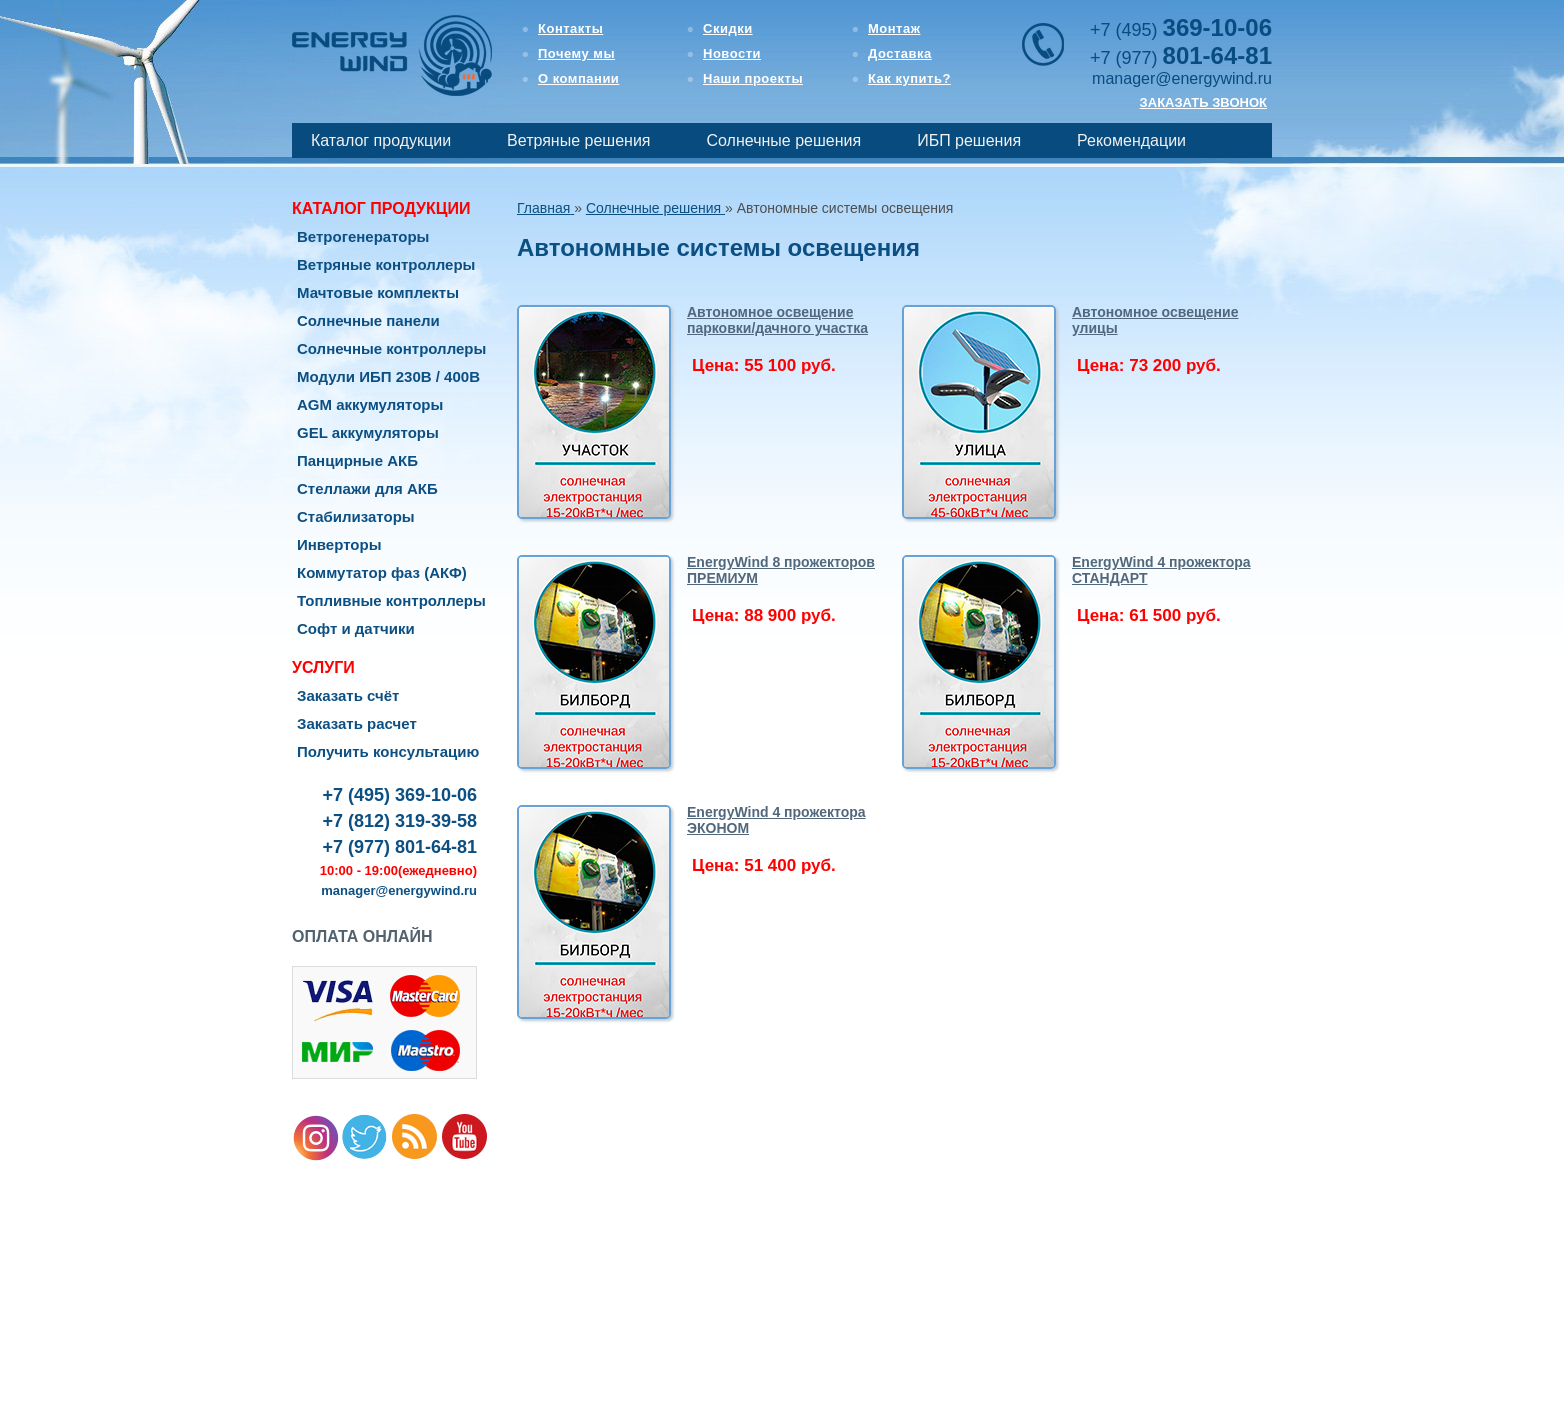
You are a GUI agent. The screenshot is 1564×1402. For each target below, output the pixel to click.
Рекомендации (1131, 140)
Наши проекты (753, 78)
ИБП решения (969, 140)
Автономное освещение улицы (1155, 320)
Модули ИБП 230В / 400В (388, 376)
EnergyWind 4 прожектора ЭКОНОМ (776, 820)
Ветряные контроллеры (386, 264)
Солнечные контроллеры (391, 348)
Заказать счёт (348, 695)
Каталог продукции (381, 140)
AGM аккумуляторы (370, 404)
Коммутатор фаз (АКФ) (382, 572)
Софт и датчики (356, 628)
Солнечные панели (368, 320)
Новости (732, 53)
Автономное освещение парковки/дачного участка (777, 320)
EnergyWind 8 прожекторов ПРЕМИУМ (781, 570)
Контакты (570, 28)
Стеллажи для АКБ (367, 488)
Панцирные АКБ (357, 460)
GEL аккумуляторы (368, 432)
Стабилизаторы (356, 516)
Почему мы (576, 53)
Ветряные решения (578, 140)
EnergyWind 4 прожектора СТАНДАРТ (1161, 570)
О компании (578, 78)
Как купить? (909, 78)
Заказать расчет (357, 723)
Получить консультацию (388, 751)
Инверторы (339, 544)
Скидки (728, 28)
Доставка (900, 53)
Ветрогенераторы (363, 236)
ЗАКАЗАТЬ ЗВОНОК (1203, 102)
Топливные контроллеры (391, 600)
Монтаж (894, 28)
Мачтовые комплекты (378, 292)
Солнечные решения (784, 140)
